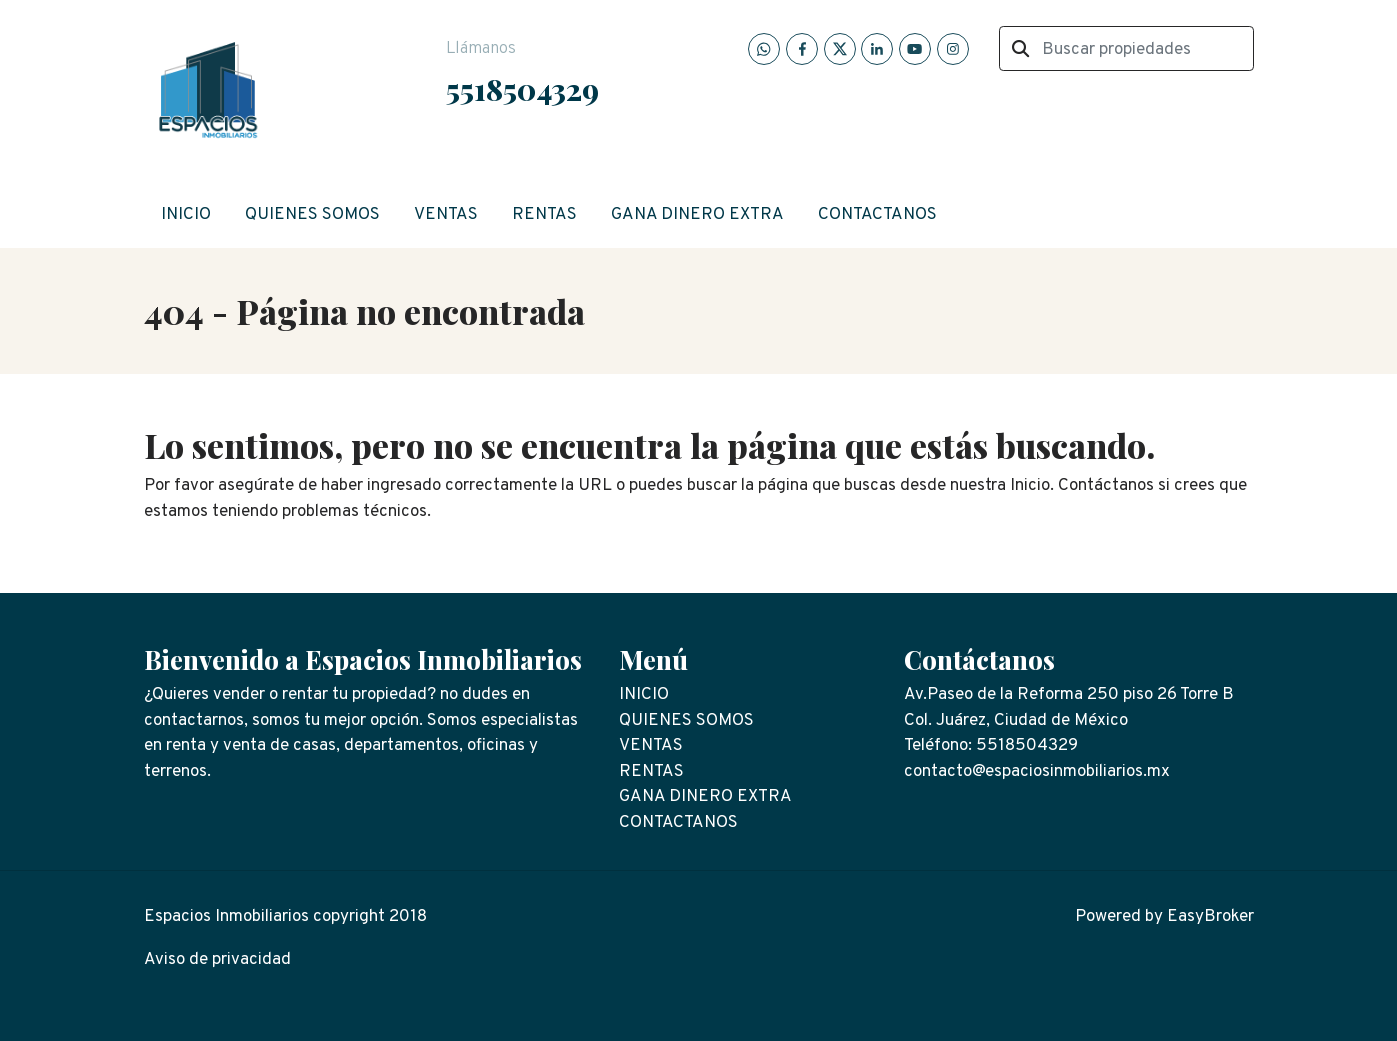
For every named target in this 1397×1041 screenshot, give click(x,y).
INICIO (186, 215)
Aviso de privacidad (217, 960)
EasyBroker (1210, 917)
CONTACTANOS (877, 215)
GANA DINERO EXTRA (697, 215)
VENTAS (446, 215)
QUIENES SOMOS (312, 215)
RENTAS (544, 215)
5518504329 (522, 88)
